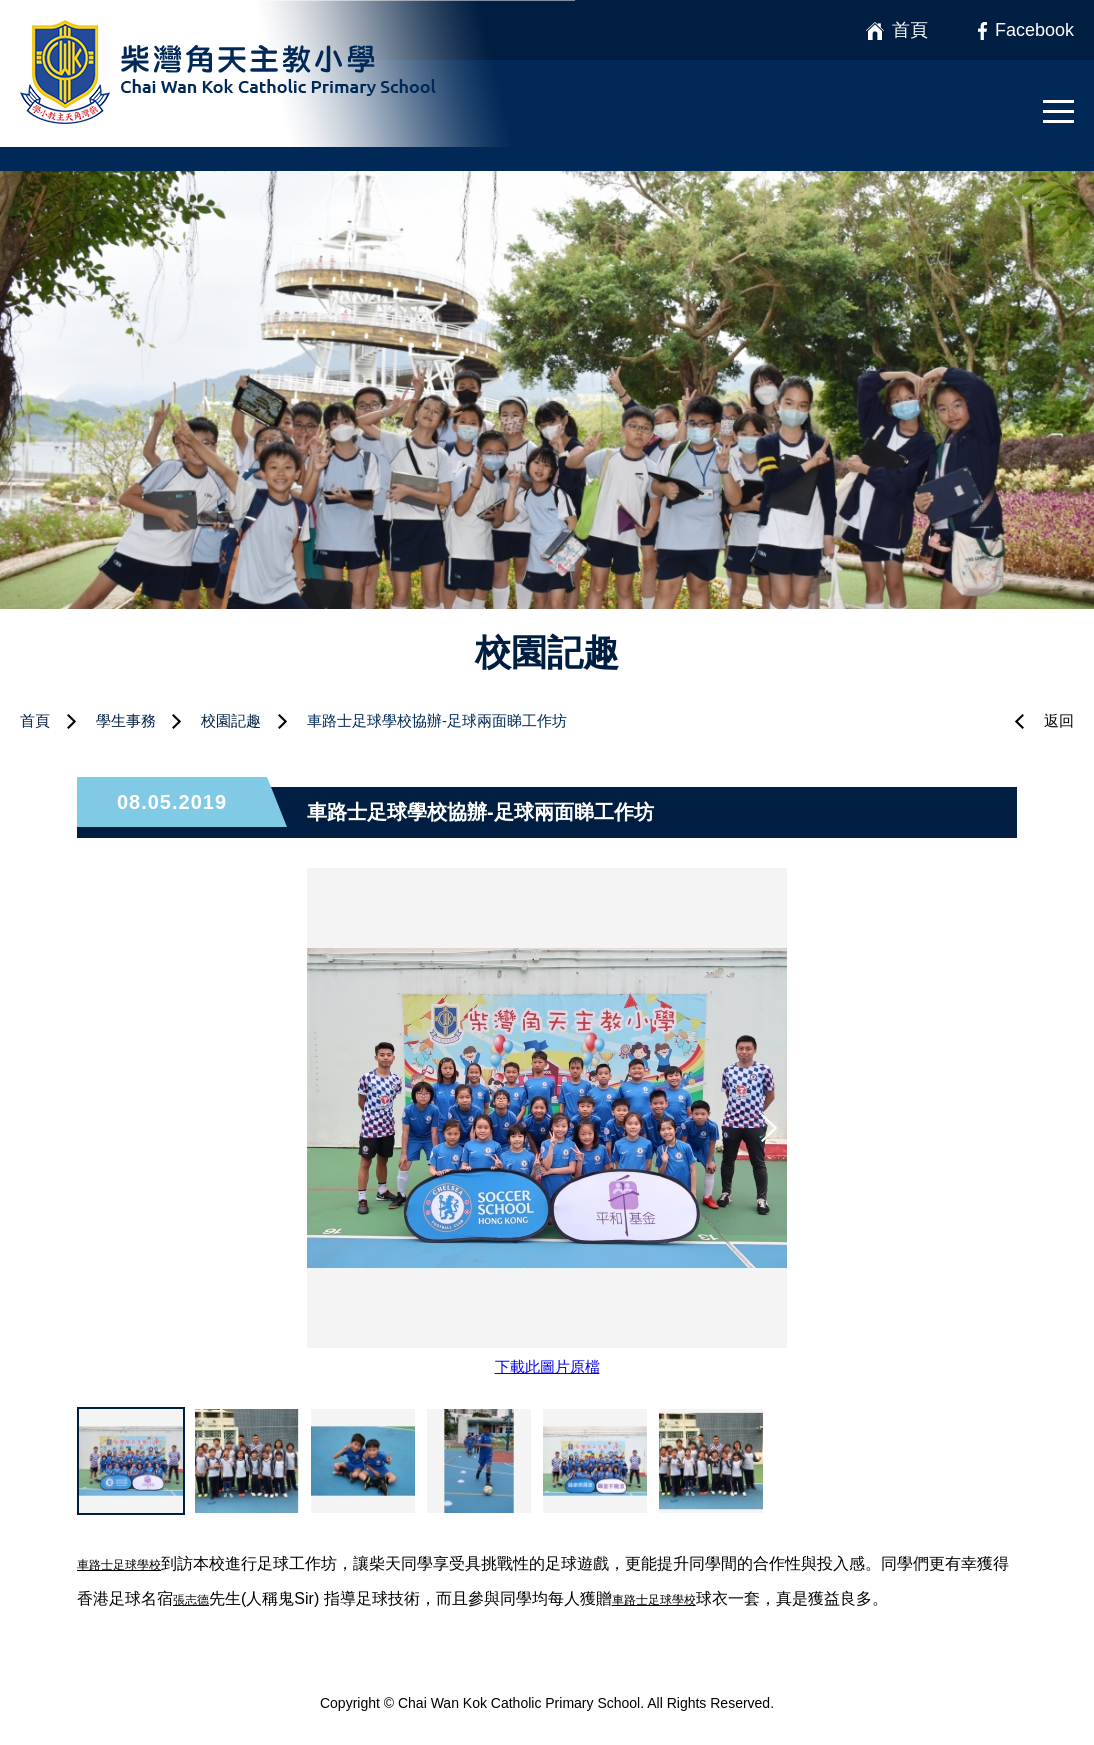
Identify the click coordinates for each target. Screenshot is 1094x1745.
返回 (1059, 720)
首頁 (35, 720)
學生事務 (126, 720)
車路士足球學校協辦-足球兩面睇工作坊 (437, 720)
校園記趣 (231, 720)
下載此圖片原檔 (547, 1366)
